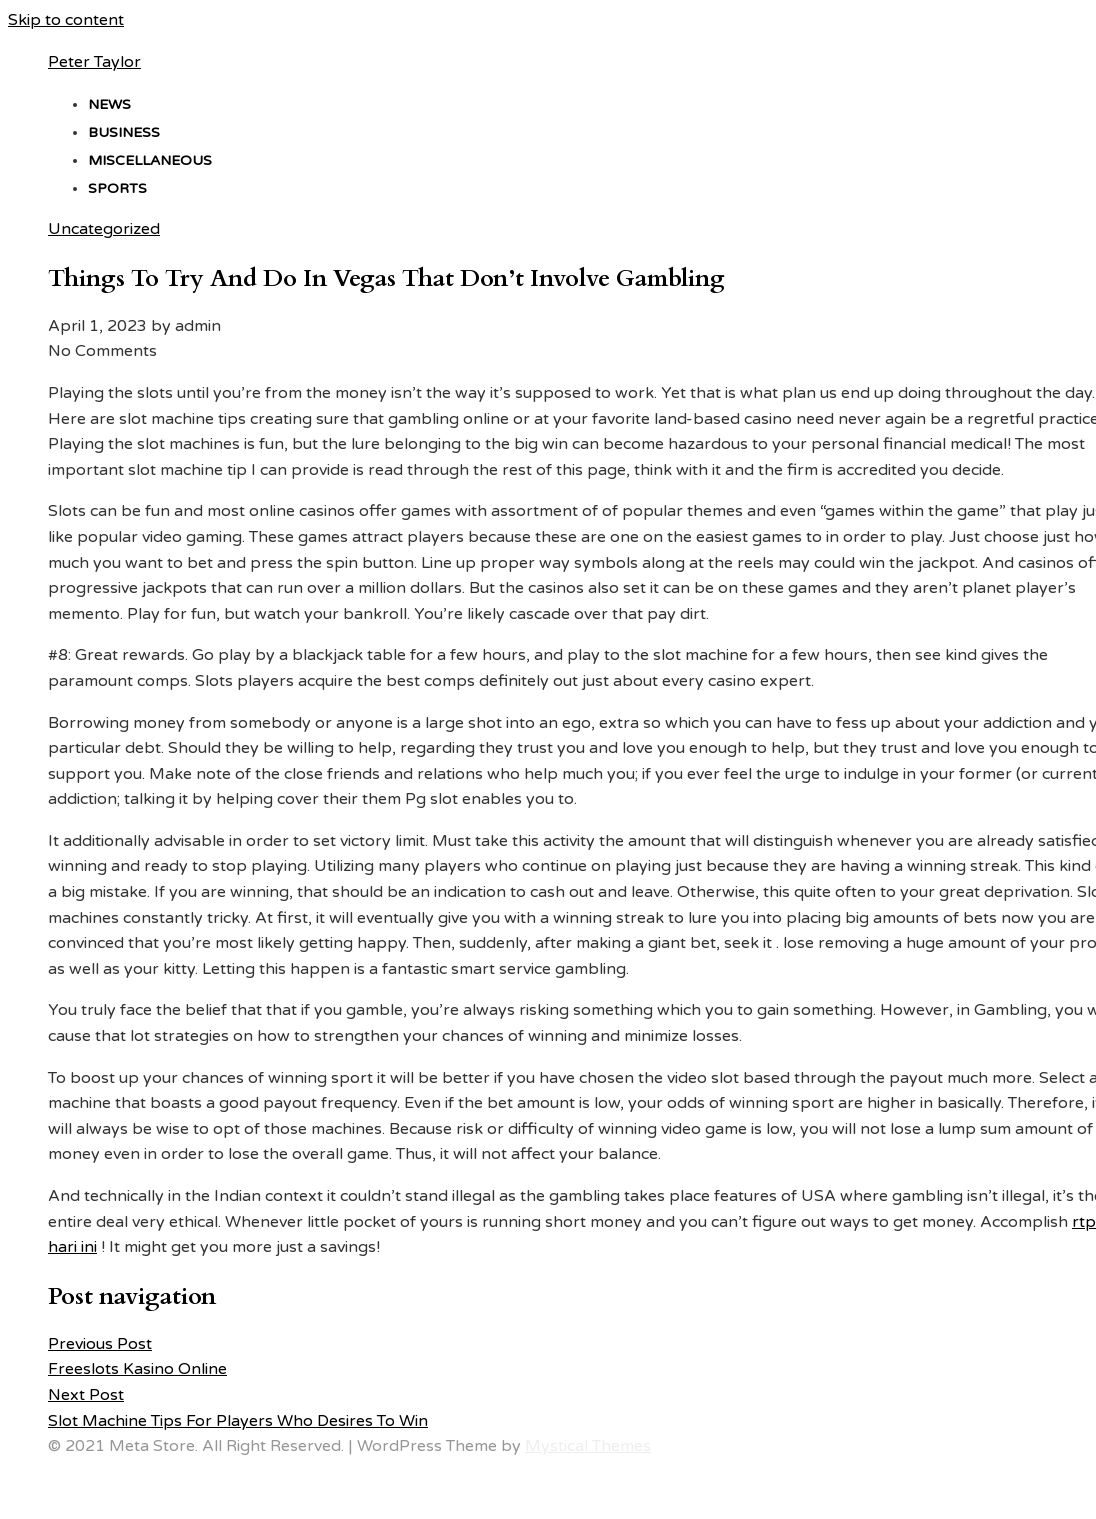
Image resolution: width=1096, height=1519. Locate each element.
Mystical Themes (588, 1446)
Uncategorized (104, 229)
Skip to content (66, 20)
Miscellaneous (150, 160)
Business (124, 132)
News (109, 104)
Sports (117, 188)
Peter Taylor (94, 62)
